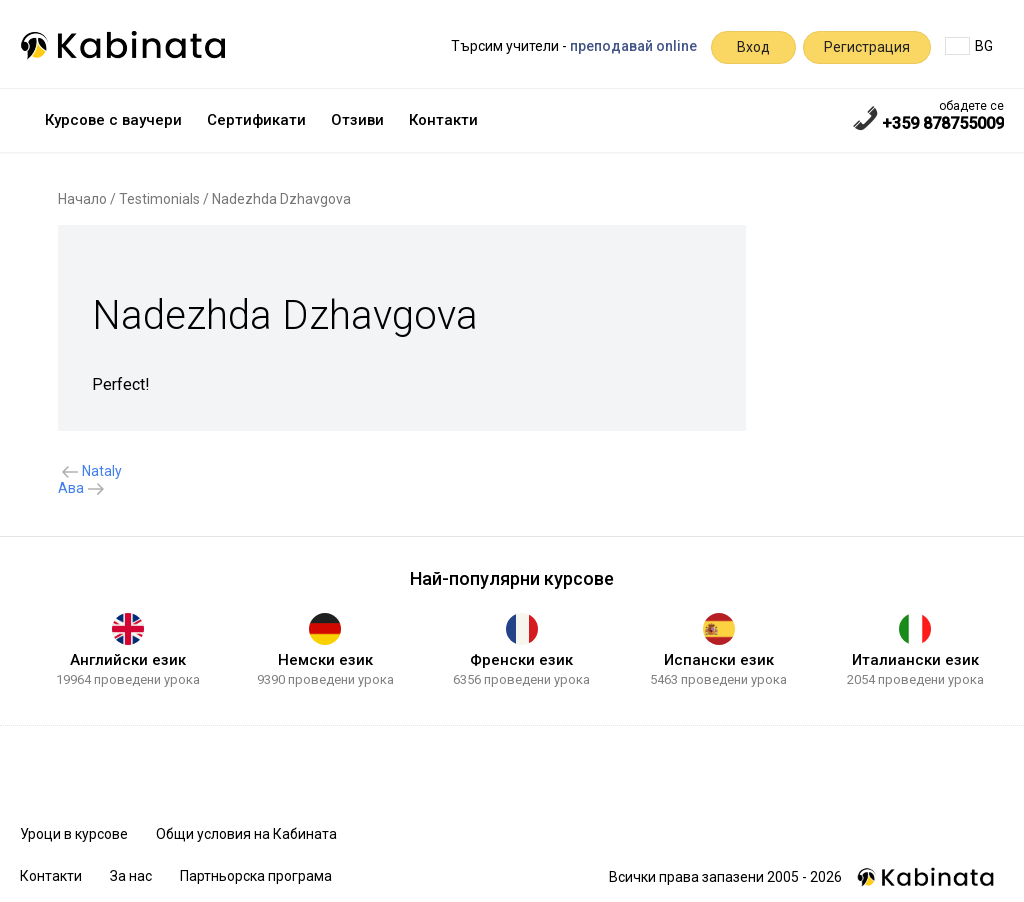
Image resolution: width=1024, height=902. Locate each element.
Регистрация (867, 47)
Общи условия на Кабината (246, 834)
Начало (82, 199)
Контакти (443, 120)
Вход (753, 47)
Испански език (719, 660)
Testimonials (159, 199)
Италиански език (915, 660)
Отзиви (357, 120)
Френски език (521, 660)
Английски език (128, 660)
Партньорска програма (256, 876)
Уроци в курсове (74, 834)
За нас (131, 876)
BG (969, 46)
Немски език (325, 660)
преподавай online (633, 46)
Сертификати (256, 120)
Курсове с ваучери (113, 120)
